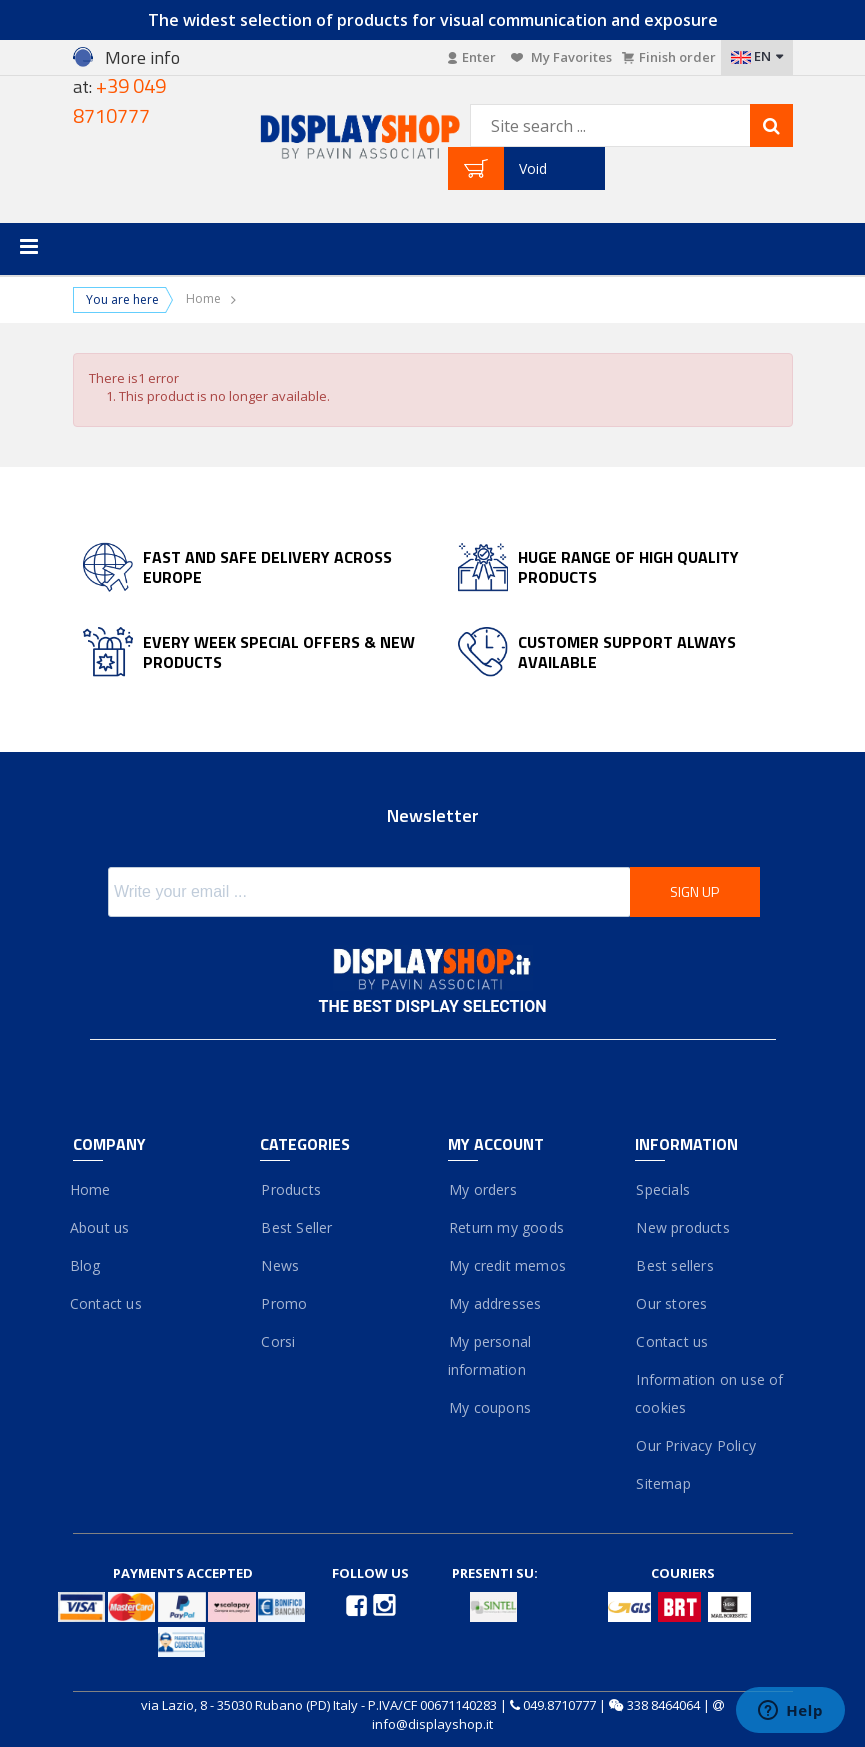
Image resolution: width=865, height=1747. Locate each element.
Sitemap (663, 1483)
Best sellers (674, 1265)
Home (203, 299)
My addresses (495, 1303)
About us (101, 1227)
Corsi (277, 1341)
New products (682, 1227)
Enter (472, 57)
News (279, 1265)
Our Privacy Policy (695, 1445)
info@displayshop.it (432, 1724)
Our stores (671, 1303)
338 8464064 (663, 1705)
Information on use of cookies (709, 1393)
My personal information (490, 1355)
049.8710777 (559, 1705)
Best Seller (296, 1227)
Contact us (107, 1303)
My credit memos (507, 1265)
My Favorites (561, 57)
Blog (87, 1265)
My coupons (489, 1407)
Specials (662, 1189)
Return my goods (506, 1227)
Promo (283, 1303)
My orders (482, 1189)
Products (290, 1189)
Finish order (669, 57)
